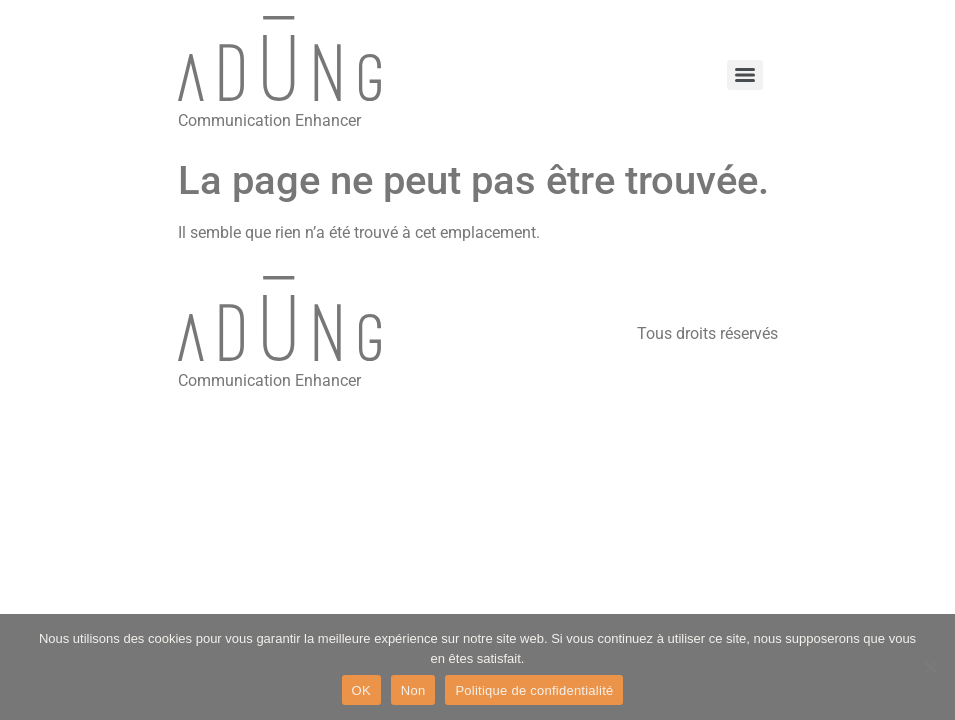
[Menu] (745, 75)
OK (361, 690)
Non (413, 690)
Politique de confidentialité (534, 690)
